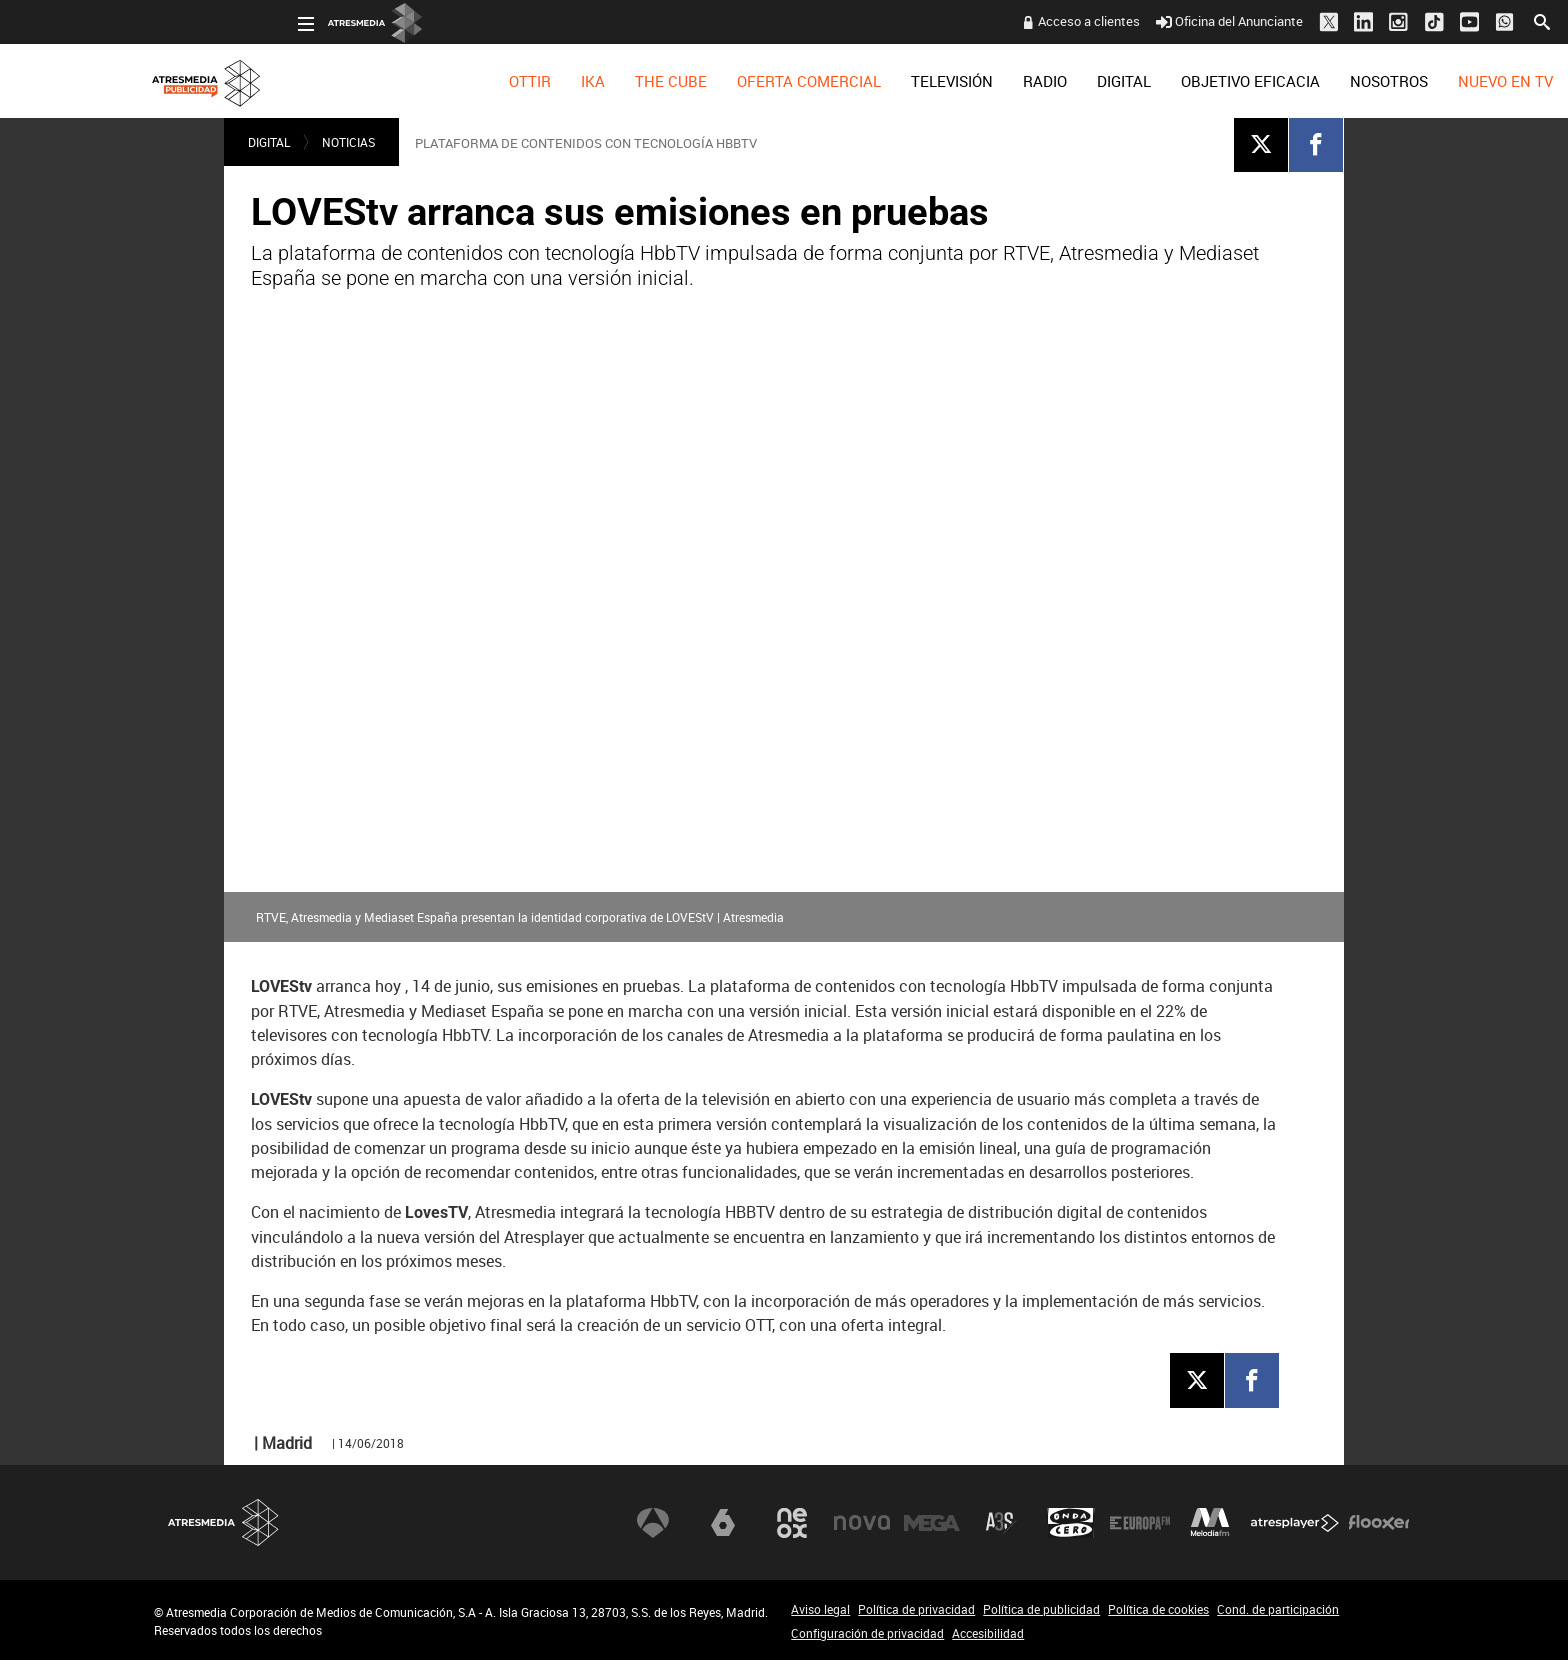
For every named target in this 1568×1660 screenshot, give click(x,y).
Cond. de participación (1278, 1609)
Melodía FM (1210, 1522)
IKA (449, 81)
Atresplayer (1295, 1522)
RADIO (901, 81)
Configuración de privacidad (867, 1633)
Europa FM (1140, 1522)
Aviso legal (820, 1609)
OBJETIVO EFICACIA (1106, 81)
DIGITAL (980, 81)
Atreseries (1001, 1522)
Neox (792, 1522)
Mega (932, 1522)
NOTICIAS (348, 142)
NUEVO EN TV (1361, 81)
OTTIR (386, 81)
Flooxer (1379, 1522)
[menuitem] (386, 81)
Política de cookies (1158, 1609)
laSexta (723, 1522)
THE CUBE (527, 81)
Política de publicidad (1041, 1609)
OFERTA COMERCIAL (665, 81)
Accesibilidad (988, 1633)
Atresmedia (224, 1522)
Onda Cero (1071, 1522)
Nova (862, 1522)
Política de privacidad (916, 1609)
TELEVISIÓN (808, 81)
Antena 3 (653, 1522)
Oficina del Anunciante (1085, 21)
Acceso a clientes (945, 21)
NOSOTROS (1245, 81)
